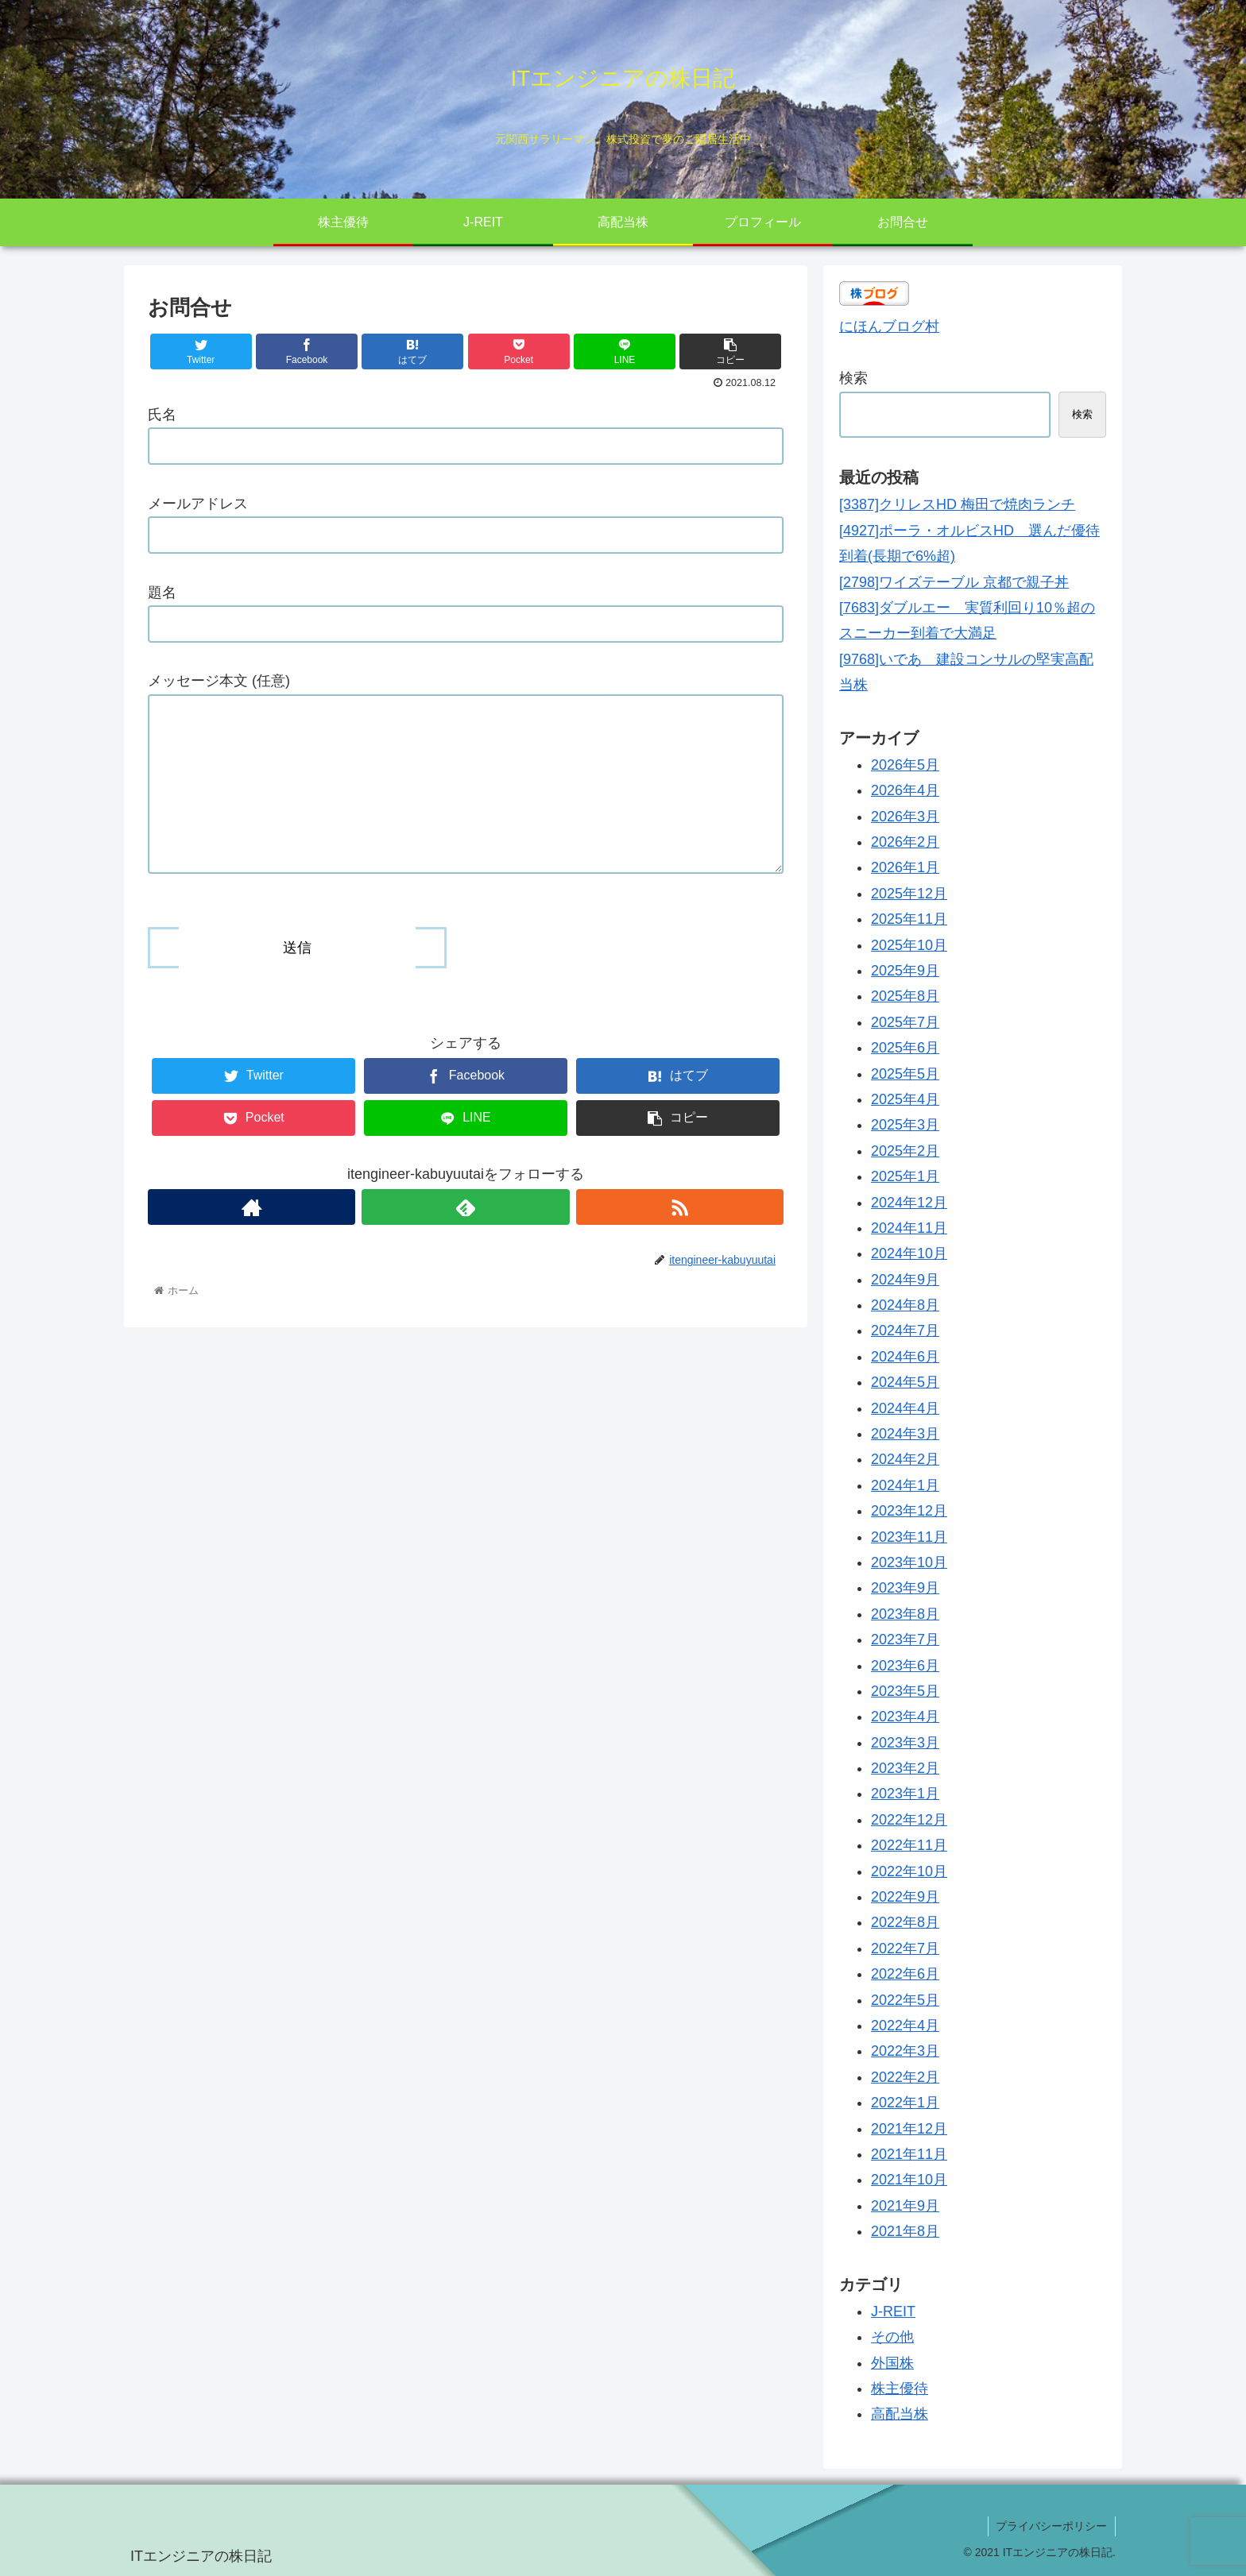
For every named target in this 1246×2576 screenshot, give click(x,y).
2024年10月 (909, 1253)
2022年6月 (905, 1974)
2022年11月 (909, 1845)
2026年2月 (905, 842)
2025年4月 (905, 1099)
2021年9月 (905, 2206)
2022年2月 (905, 2077)
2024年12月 (909, 1203)
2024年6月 (905, 1357)
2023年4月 (905, 1716)
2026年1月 (905, 867)
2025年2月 (905, 1151)
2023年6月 (905, 1666)
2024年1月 (905, 1485)
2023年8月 (905, 1614)
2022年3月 (905, 2051)
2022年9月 (905, 1897)
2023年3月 (905, 1743)
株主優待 (899, 2388)
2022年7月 (905, 1948)
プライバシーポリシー (1051, 2526)
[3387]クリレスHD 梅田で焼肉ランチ (957, 504)
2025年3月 (905, 1125)
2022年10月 (909, 1871)
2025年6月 (905, 1048)
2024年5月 (905, 1382)
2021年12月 (909, 2129)
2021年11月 (909, 2154)
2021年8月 (905, 2231)
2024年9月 (905, 1280)
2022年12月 (909, 1820)
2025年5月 (905, 1074)
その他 (892, 2337)
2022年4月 (905, 2025)
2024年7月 (905, 1330)
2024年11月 (909, 1228)
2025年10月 (909, 945)
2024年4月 (905, 1408)
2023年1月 (905, 1794)
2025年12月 (909, 894)
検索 (853, 378)
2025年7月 (905, 1022)
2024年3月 (905, 1434)
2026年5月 (905, 765)
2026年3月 (905, 817)
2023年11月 (909, 1537)
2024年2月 (905, 1459)
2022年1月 (905, 2103)
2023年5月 (905, 1691)
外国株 (892, 2363)
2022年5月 (905, 2000)
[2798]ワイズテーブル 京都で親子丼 (954, 582)
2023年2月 (905, 1768)
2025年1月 (905, 1176)
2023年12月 (909, 1511)
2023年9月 (905, 1588)
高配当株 (899, 2414)
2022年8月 (905, 1922)
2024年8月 (905, 1305)
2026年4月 (905, 790)
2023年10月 (909, 1562)
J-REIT (893, 2311)
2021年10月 (909, 2180)
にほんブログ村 (889, 326)
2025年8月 (905, 996)
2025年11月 (909, 919)
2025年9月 (905, 971)
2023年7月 (905, 1639)
